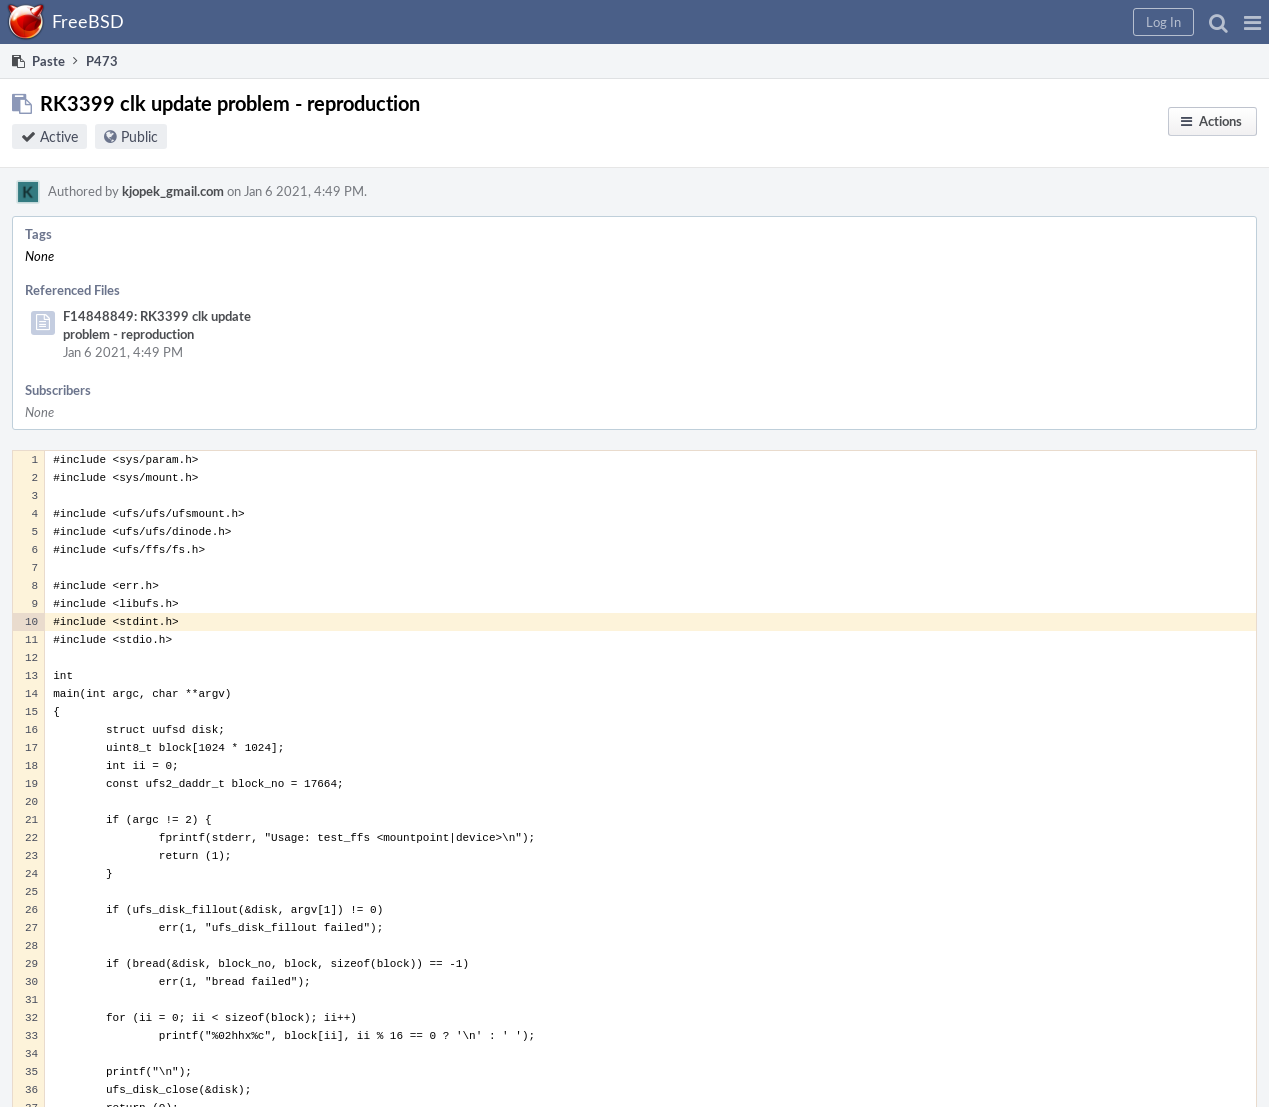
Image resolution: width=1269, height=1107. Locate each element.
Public (139, 136)
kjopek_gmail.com (173, 191)
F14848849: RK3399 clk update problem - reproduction (157, 325)
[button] (1252, 22)
